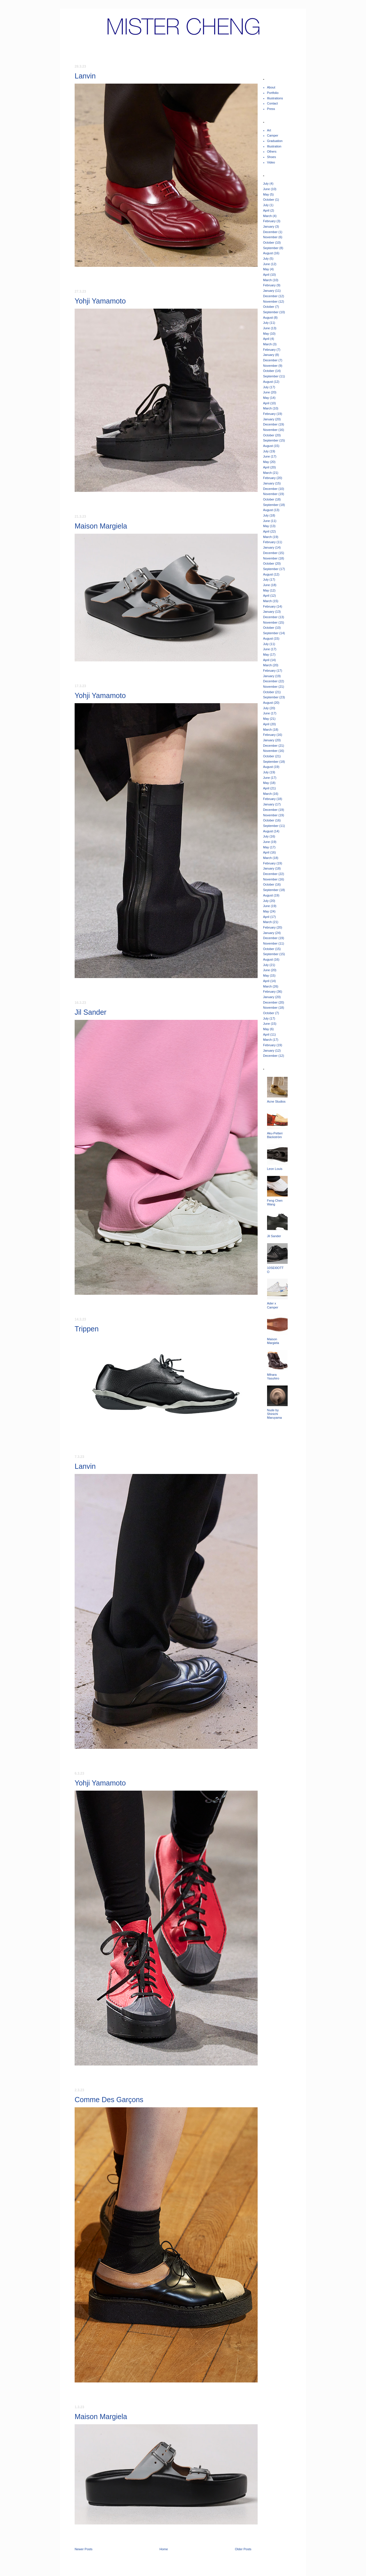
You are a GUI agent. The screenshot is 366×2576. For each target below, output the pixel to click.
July (266, 183)
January (268, 226)
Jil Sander (90, 1012)
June (266, 189)
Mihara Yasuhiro (273, 1376)
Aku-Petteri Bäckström (275, 1135)
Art (269, 130)
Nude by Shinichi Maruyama (274, 1413)
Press (271, 109)
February (269, 221)
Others (272, 151)
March (267, 216)
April (266, 210)
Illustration (274, 146)
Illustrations (275, 98)
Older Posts (243, 2549)
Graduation (275, 141)
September (271, 248)
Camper (272, 135)
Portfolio (273, 92)
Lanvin (85, 76)
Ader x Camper (272, 1305)
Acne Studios (276, 1101)
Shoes (271, 157)
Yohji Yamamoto (100, 301)
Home (164, 2549)
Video (271, 162)
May (266, 194)
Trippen (87, 1329)
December (270, 232)
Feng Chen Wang (275, 1202)
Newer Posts (83, 2549)
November (270, 237)
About (271, 87)
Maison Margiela (101, 526)
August (268, 253)
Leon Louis (275, 1168)
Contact (272, 103)
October (268, 199)
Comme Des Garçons (109, 2100)
